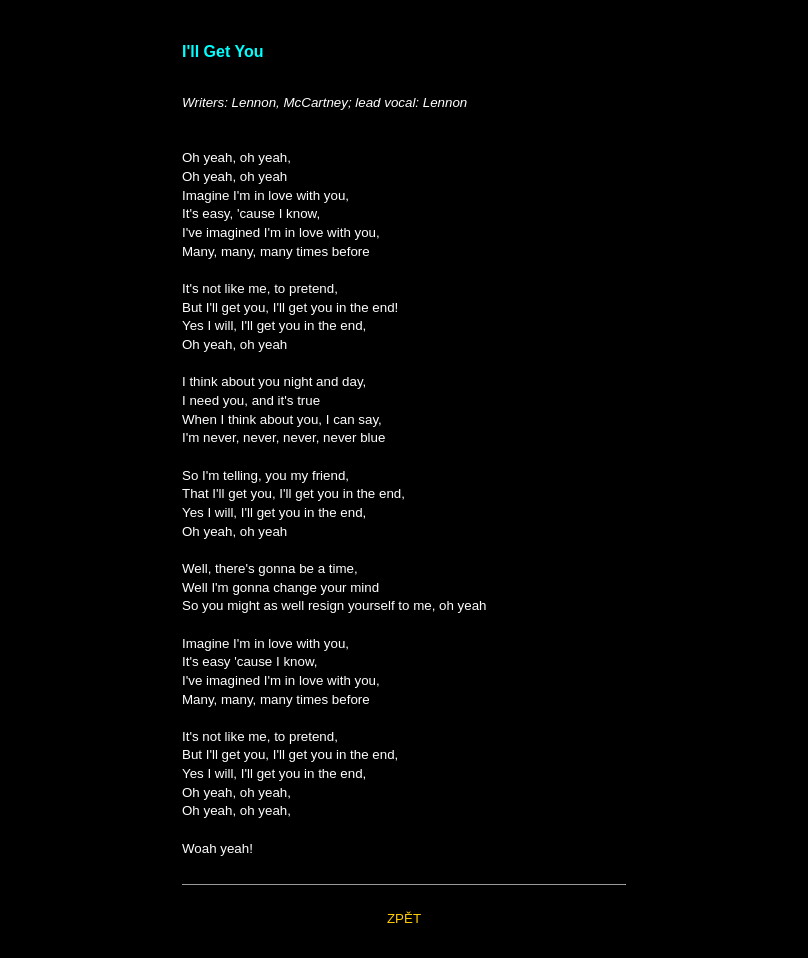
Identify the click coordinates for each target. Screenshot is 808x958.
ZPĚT (404, 918)
